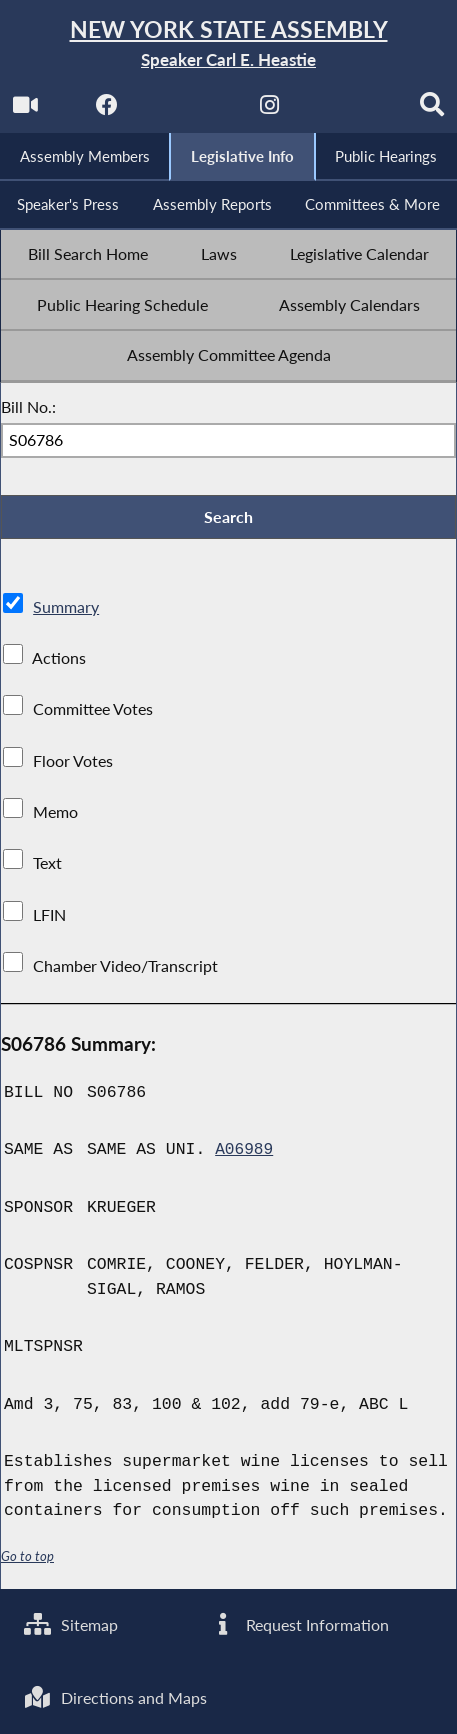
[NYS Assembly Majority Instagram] (269, 111)
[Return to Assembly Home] (228, 44)
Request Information (299, 1623)
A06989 (244, 1155)
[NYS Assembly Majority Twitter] (187, 111)
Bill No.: (28, 411)
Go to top (28, 1561)
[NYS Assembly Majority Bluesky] (351, 111)
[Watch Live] (23, 111)
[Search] (433, 111)
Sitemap (71, 1623)
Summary (66, 612)
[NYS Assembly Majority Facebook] (105, 111)
